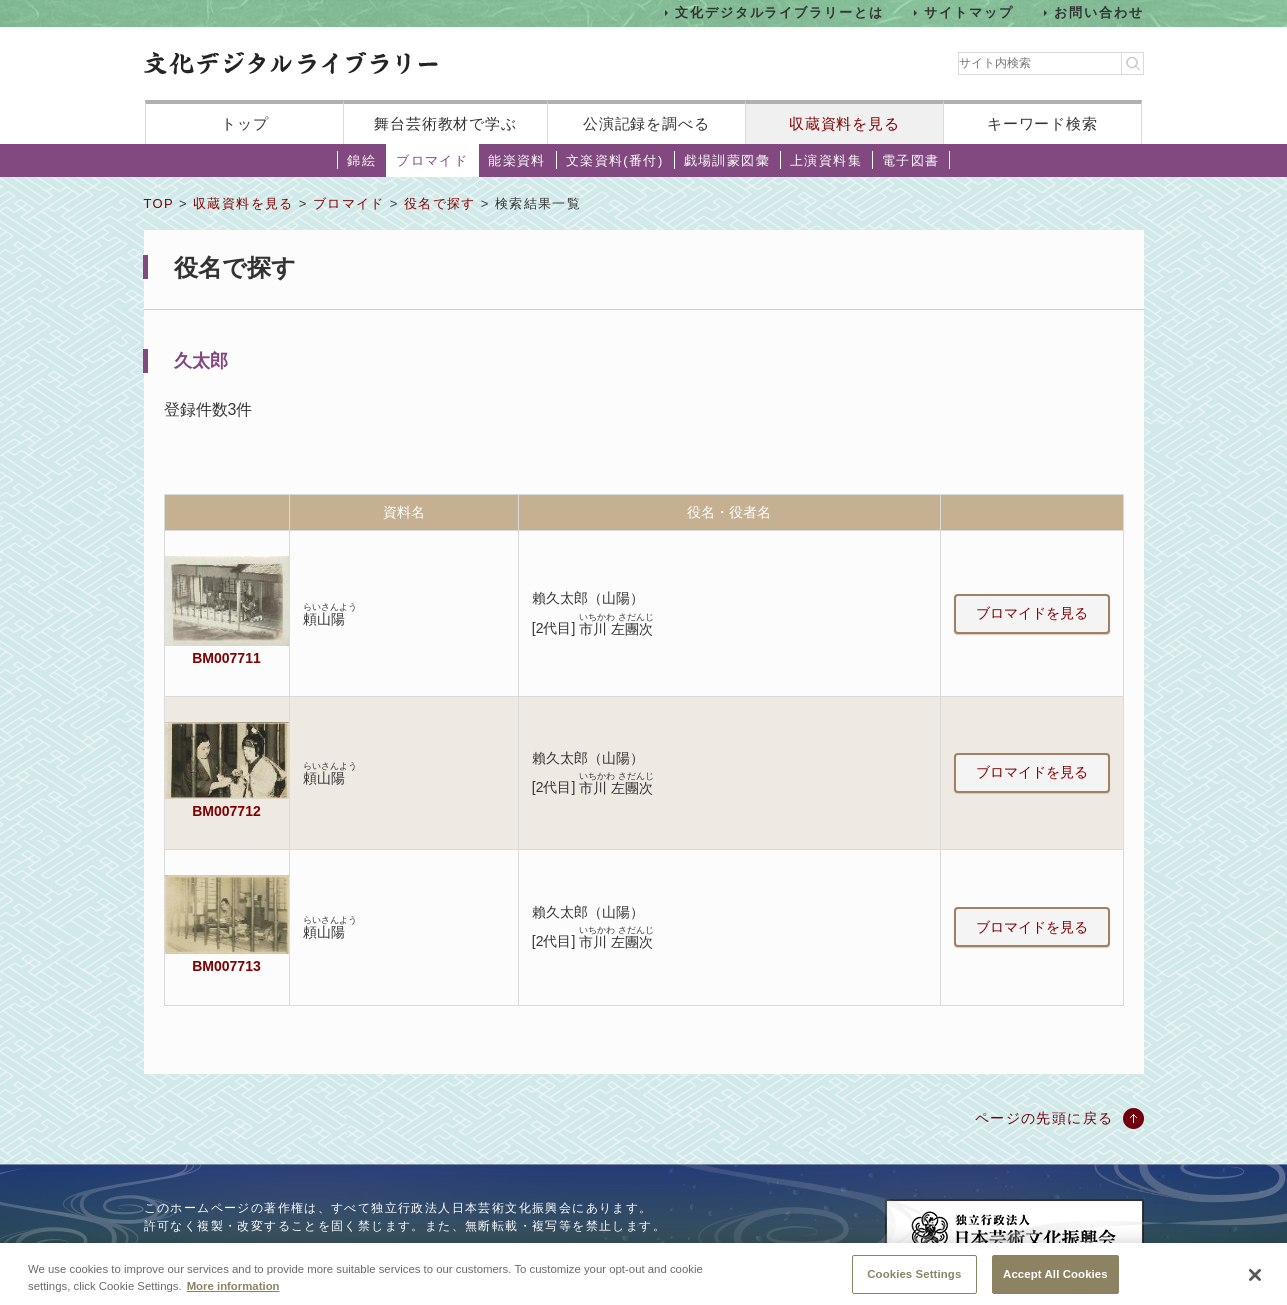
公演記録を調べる (646, 123)
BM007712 (226, 811)
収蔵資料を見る (844, 123)
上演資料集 (826, 160)
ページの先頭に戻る (1044, 1118)
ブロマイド (432, 160)
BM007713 (226, 966)
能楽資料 (517, 160)
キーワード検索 (1042, 123)
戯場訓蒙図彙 (727, 160)
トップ (245, 123)
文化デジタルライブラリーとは (779, 12)
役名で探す (440, 203)
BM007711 (226, 658)
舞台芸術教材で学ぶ (445, 123)
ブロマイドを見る (1032, 613)
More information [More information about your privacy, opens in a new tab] (233, 1297)
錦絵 (361, 160)
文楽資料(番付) (615, 160)
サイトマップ (969, 12)
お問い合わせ (1099, 12)
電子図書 (911, 160)
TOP (159, 203)
